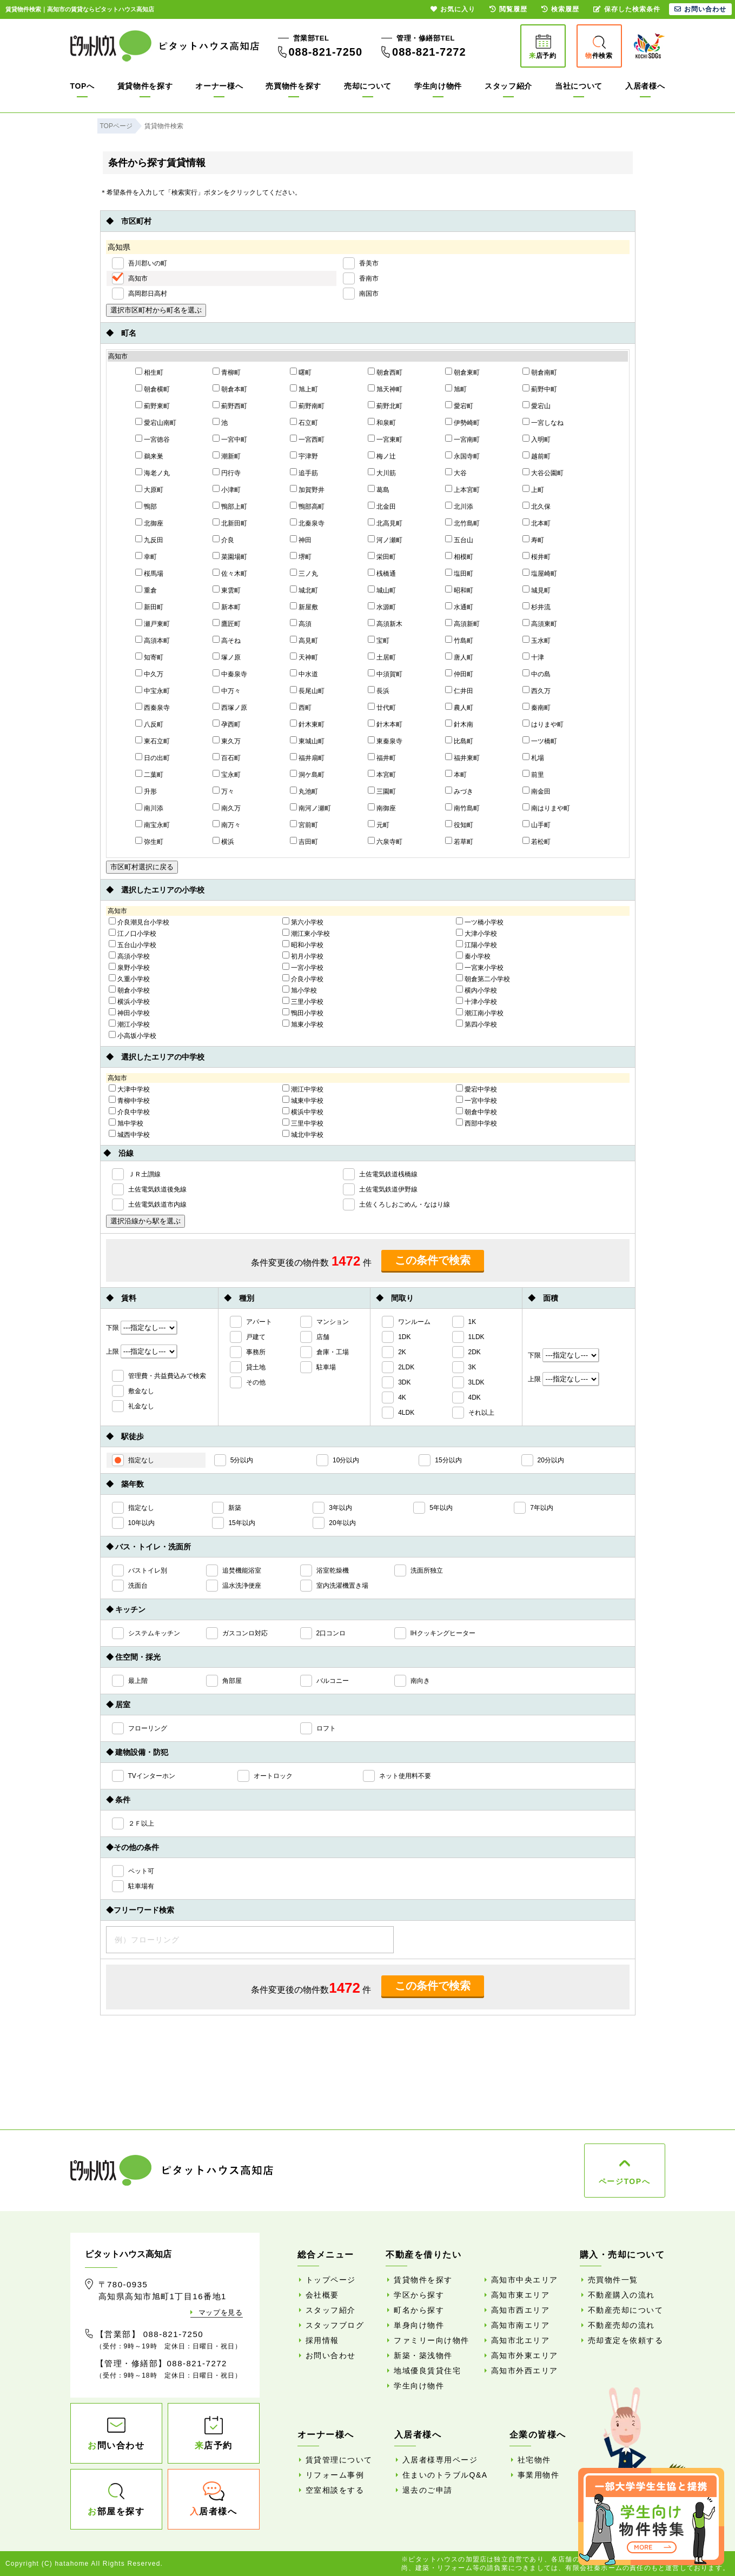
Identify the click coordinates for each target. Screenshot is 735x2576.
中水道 (304, 673)
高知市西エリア (520, 2310)
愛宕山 (536, 405)
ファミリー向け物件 (431, 2340)
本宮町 (382, 774)
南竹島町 (462, 807)
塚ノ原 (227, 657)
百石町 (227, 757)
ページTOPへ (624, 2181)
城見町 (536, 589)
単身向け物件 (419, 2325)
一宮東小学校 (480, 967)
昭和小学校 (302, 944)
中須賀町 (385, 673)
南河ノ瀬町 (310, 807)
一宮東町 (385, 439)
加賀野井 (307, 489)
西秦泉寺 (152, 707)
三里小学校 (302, 1001)
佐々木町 (230, 573)
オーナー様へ (219, 86)
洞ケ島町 (307, 774)
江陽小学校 (476, 944)
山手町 (536, 824)
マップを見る (220, 2312)
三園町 (382, 791)
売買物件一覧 (613, 2279)
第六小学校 (302, 921)
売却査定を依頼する (626, 2340)
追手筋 (304, 472)
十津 (533, 657)
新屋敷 (304, 606)
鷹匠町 (227, 623)
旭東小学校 (302, 1024)
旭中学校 (126, 1123)
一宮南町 (462, 439)
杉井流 (536, 606)
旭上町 (304, 388)
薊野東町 (152, 405)
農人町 (459, 707)
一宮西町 (307, 439)
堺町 (301, 556)
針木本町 (385, 724)
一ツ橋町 (539, 740)
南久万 (227, 807)
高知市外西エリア (524, 2370)
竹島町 (459, 640)
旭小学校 (299, 990)
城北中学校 (302, 1134)
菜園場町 (230, 556)
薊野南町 (307, 405)
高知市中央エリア (524, 2279)
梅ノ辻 (382, 455)
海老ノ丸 (152, 472)
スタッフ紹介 (508, 86)
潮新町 (227, 455)
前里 (533, 774)
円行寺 (227, 472)
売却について (368, 86)
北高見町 (385, 522)
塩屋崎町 (539, 573)
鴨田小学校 (302, 1012)
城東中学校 (302, 1100)
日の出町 (152, 757)
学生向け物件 (438, 86)
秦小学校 (473, 955)
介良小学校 (302, 978)
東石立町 (152, 740)
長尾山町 (307, 690)
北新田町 (230, 522)
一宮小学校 (302, 967)
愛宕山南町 (155, 422)
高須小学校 (129, 955)
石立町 (304, 422)
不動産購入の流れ (621, 2295)
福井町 (382, 757)
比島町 (459, 740)
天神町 (304, 657)
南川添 (149, 807)
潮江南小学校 (480, 1012)
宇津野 (304, 455)
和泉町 (382, 422)
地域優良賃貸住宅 (427, 2370)
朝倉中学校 (476, 1111)
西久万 (536, 690)
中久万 (149, 673)
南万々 (227, 824)
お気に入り (453, 9)
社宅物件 (534, 2459)
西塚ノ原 (230, 707)
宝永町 (227, 774)
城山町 (382, 589)
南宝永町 (152, 824)
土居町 (382, 657)
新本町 (227, 606)
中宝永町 (152, 690)
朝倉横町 (152, 388)
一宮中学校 (476, 1100)
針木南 (459, 724)
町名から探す (419, 2310)
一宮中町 (230, 439)
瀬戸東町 (152, 623)
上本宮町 (462, 489)
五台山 (459, 539)
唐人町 (459, 657)
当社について (578, 86)
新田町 (149, 606)
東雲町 (227, 589)
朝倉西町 (385, 372)
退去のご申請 (427, 2490)
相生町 (149, 372)
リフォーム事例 (335, 2475)
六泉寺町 (385, 841)
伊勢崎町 (462, 422)
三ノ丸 (304, 573)
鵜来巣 (149, 455)
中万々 (227, 690)
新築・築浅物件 (423, 2355)
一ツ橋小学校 (480, 921)
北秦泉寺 (307, 522)
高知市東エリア (520, 2295)
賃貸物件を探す (145, 86)
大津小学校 (476, 933)
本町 (456, 774)
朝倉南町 (539, 372)
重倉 (146, 589)
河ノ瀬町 (385, 539)
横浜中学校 (302, 1111)
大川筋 (382, 472)
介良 (223, 539)
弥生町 (149, 841)
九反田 (149, 539)
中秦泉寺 (230, 673)
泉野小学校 (129, 967)
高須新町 (462, 623)
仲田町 (459, 673)
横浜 (223, 841)
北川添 (459, 506)
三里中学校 (302, 1123)
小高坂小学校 (132, 1035)
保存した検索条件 (626, 9)
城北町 (304, 589)
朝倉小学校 (129, 990)
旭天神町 (385, 388)
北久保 (536, 506)
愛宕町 (459, 405)
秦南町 (536, 707)
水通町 (459, 606)
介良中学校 (129, 1111)
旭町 (456, 388)
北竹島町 (462, 522)
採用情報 (322, 2340)
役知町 (459, 824)
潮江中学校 (302, 1088)
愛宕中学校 (476, 1088)
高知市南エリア (520, 2325)
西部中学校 (476, 1123)
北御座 (149, 522)
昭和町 (459, 589)
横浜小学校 (129, 1001)
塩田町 (459, 573)
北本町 (536, 522)
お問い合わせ (331, 2355)
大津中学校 (129, 1088)
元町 (378, 824)
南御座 (382, 807)
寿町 (533, 539)
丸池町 (304, 791)
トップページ (331, 2279)
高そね (227, 640)
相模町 (459, 556)
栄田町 (382, 556)
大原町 (149, 489)
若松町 (536, 841)
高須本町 (152, 640)
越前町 (536, 455)
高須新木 (385, 623)
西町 (301, 707)
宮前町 (304, 824)
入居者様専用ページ (440, 2459)
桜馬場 (149, 573)
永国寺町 (462, 455)
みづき (459, 791)
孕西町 (227, 724)
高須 (301, 623)
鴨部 (146, 506)
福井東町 (462, 757)
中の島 (536, 673)
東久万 (227, 740)
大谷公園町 (543, 472)
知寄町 (149, 657)
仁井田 (459, 690)
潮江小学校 (129, 1024)
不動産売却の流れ (621, 2325)
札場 (533, 757)
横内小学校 (476, 990)
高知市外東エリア (524, 2355)
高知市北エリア (520, 2340)
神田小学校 (129, 1012)
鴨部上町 (230, 506)
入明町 (536, 439)
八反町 (149, 724)
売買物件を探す (293, 86)
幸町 (146, 556)
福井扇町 (307, 757)
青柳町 (227, 372)
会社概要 (322, 2295)
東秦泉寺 (385, 740)
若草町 (459, 841)
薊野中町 (539, 388)
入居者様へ (645, 86)
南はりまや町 (546, 807)
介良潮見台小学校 (139, 921)
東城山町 (307, 740)
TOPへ (82, 86)
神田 (301, 539)
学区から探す (419, 2295)
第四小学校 (476, 1024)
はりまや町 (543, 724)
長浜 (378, 690)
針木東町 (307, 724)
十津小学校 (476, 1001)
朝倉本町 (230, 388)
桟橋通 (382, 573)
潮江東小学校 (306, 933)
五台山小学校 (132, 944)
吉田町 (304, 841)
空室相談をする (335, 2490)
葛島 (378, 489)
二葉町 (149, 774)
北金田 (382, 506)
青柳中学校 (129, 1100)
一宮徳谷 (152, 439)
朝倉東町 (462, 372)
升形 (146, 791)
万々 (223, 791)
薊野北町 (385, 405)
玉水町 (536, 640)
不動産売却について (626, 2310)
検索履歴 (560, 9)
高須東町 (539, 623)
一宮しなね (543, 422)
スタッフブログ (335, 2325)
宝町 (378, 640)
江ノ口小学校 (132, 933)
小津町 (227, 489)
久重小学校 (129, 978)
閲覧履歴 (508, 9)
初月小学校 (302, 955)
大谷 (456, 472)
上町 (533, 489)
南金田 (536, 791)
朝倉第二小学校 (483, 978)
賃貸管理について (339, 2459)
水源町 (382, 606)
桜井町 (536, 556)
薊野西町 (230, 405)
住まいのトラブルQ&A (445, 2475)
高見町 (304, 640)
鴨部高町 (307, 506)
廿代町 (382, 707)
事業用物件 (539, 2475)
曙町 (301, 372)
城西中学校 (129, 1134)
